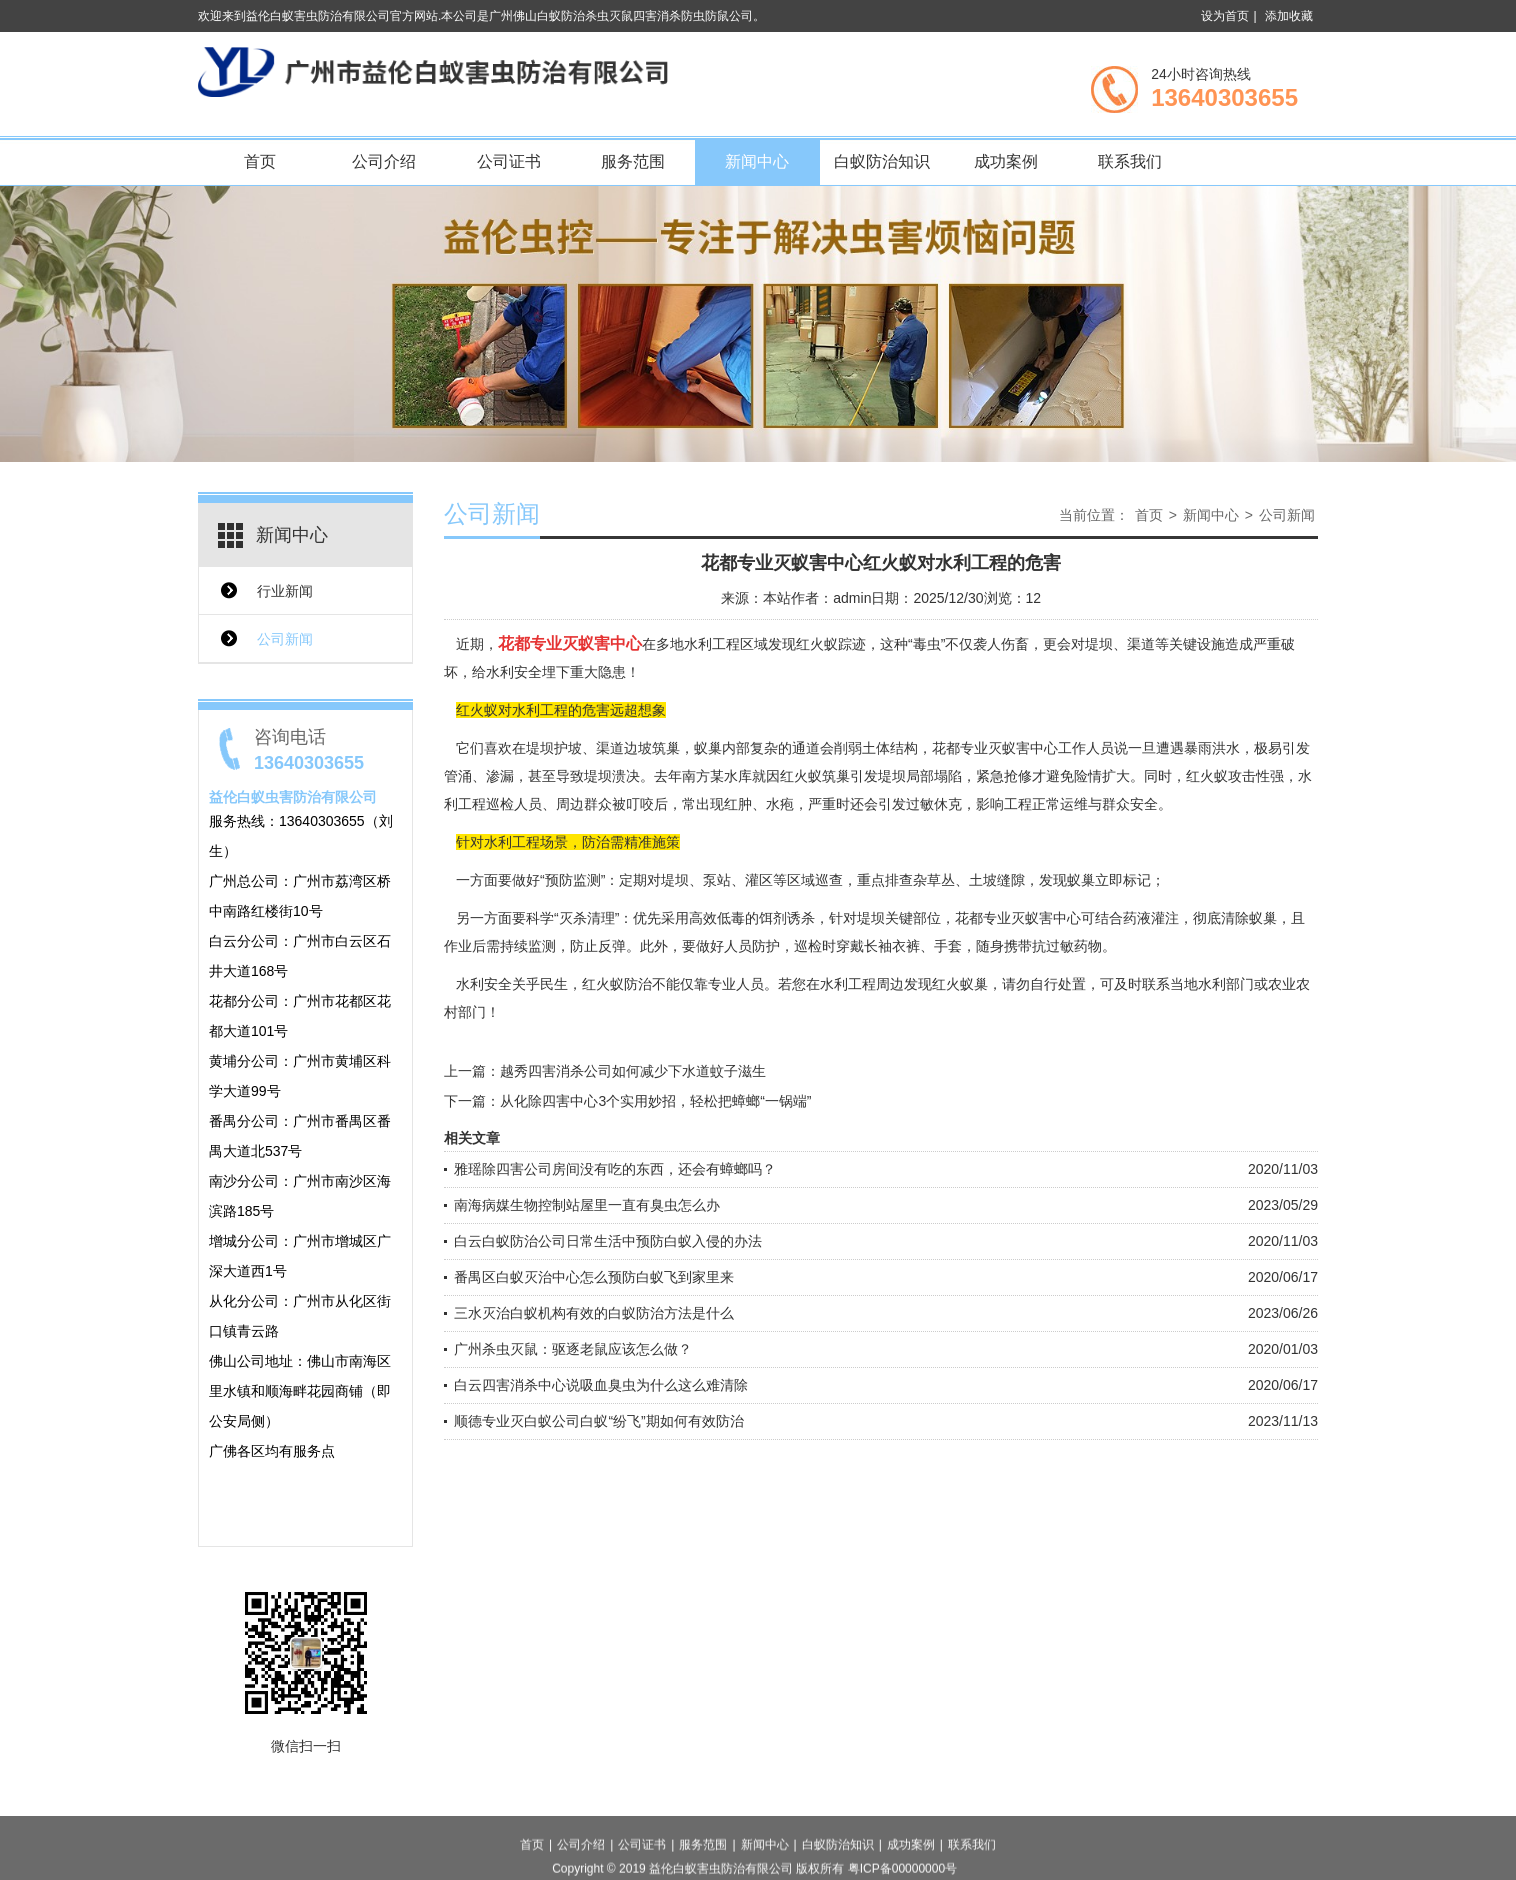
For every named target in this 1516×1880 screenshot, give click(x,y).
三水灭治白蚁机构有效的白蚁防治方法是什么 (594, 1313)
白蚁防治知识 (882, 161)
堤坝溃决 (612, 776)
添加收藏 (1289, 16)
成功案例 (1006, 161)
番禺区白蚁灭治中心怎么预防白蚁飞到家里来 (594, 1277)
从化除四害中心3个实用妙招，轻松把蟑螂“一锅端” (655, 1101)
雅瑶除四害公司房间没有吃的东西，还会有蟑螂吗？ (615, 1169)
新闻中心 (757, 161)
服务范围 (633, 161)
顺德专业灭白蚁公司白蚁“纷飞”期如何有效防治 (598, 1421)
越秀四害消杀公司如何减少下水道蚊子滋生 (633, 1071)
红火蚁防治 (617, 984)
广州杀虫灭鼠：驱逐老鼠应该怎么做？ (573, 1349)
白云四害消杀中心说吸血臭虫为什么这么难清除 (601, 1385)
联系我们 (1130, 161)
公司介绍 (384, 161)
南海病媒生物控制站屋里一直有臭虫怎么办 (587, 1205)
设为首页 (1225, 16)
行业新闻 (285, 591)
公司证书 (509, 161)
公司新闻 (285, 639)
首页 (260, 161)
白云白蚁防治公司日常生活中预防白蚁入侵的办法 (608, 1241)
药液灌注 (1151, 918)
